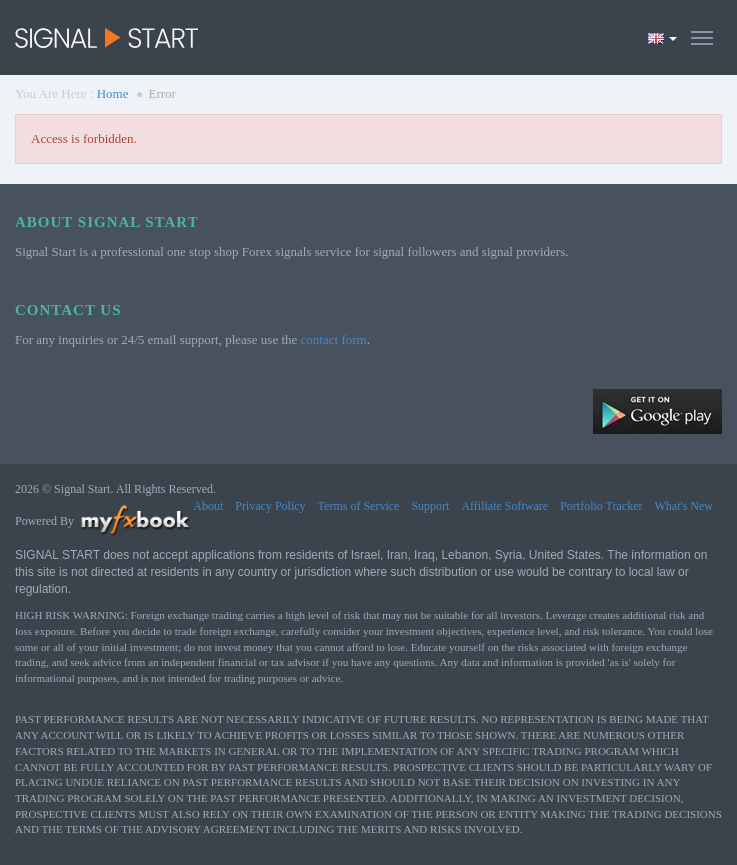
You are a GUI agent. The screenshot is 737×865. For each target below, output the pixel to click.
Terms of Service (359, 506)
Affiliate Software (504, 506)
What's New (684, 506)
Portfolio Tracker (601, 506)
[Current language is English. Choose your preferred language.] (662, 38)
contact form (334, 339)
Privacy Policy (270, 506)
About (208, 506)
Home (113, 93)
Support (430, 506)
